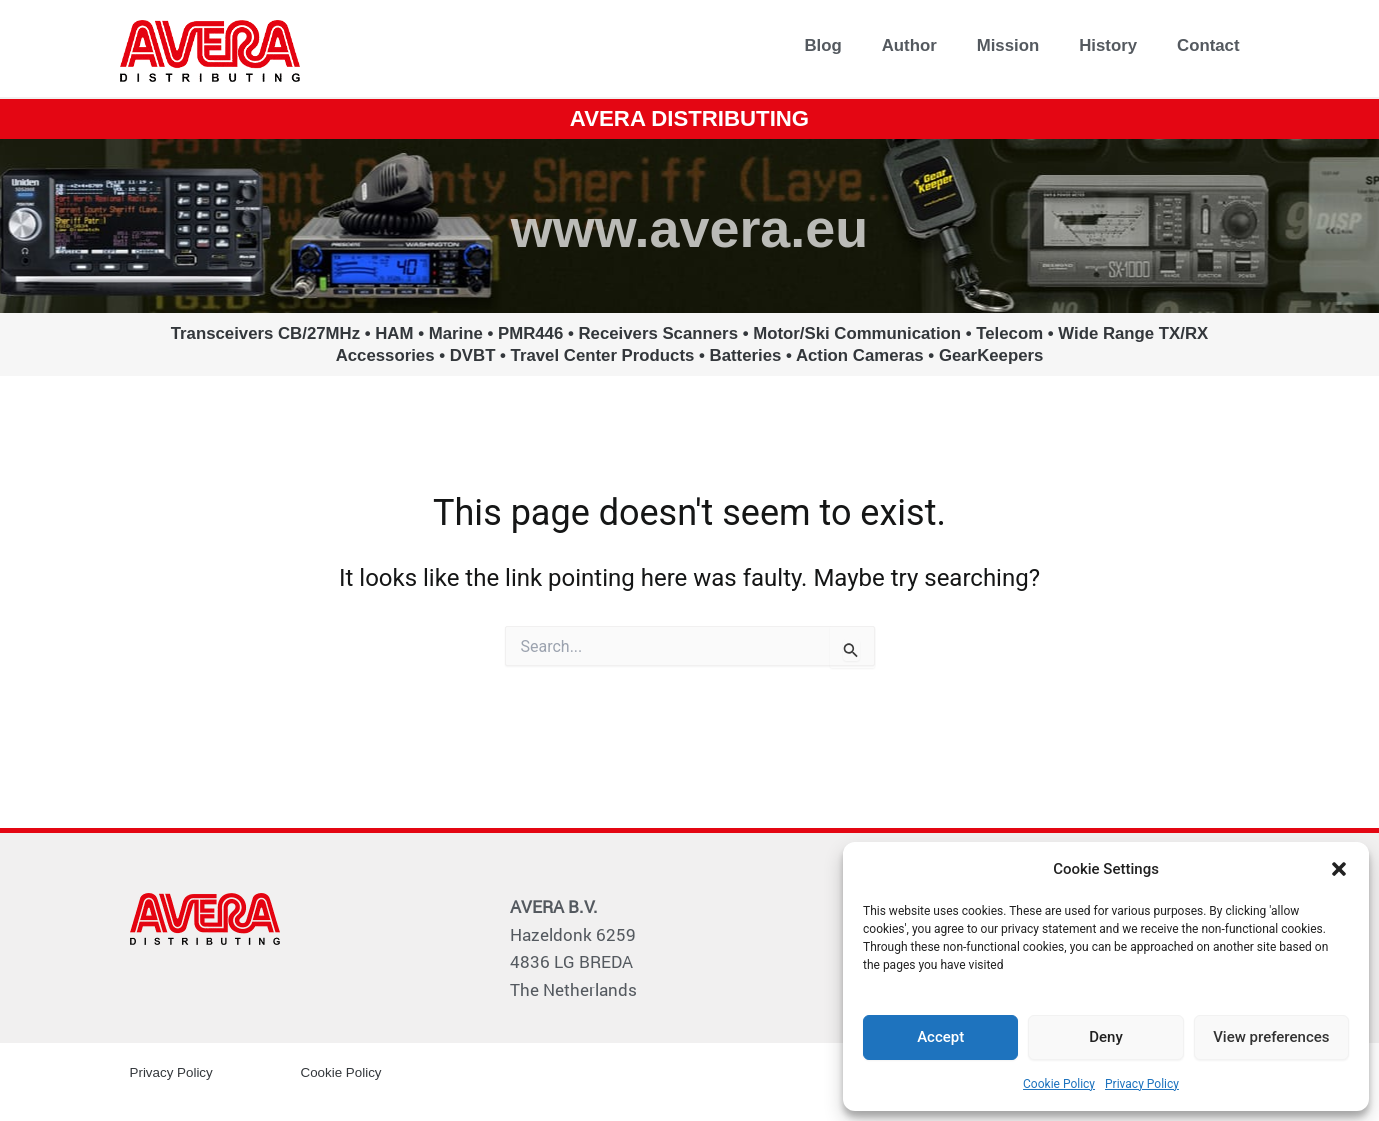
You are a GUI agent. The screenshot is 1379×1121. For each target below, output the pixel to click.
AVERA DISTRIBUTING (689, 117)
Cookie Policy (1059, 1084)
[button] (1339, 869)
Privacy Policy (1142, 1084)
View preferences (1271, 1037)
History (1108, 45)
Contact (1208, 45)
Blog (822, 45)
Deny (1106, 1037)
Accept (940, 1037)
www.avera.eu (689, 225)
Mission (1008, 45)
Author (909, 45)
